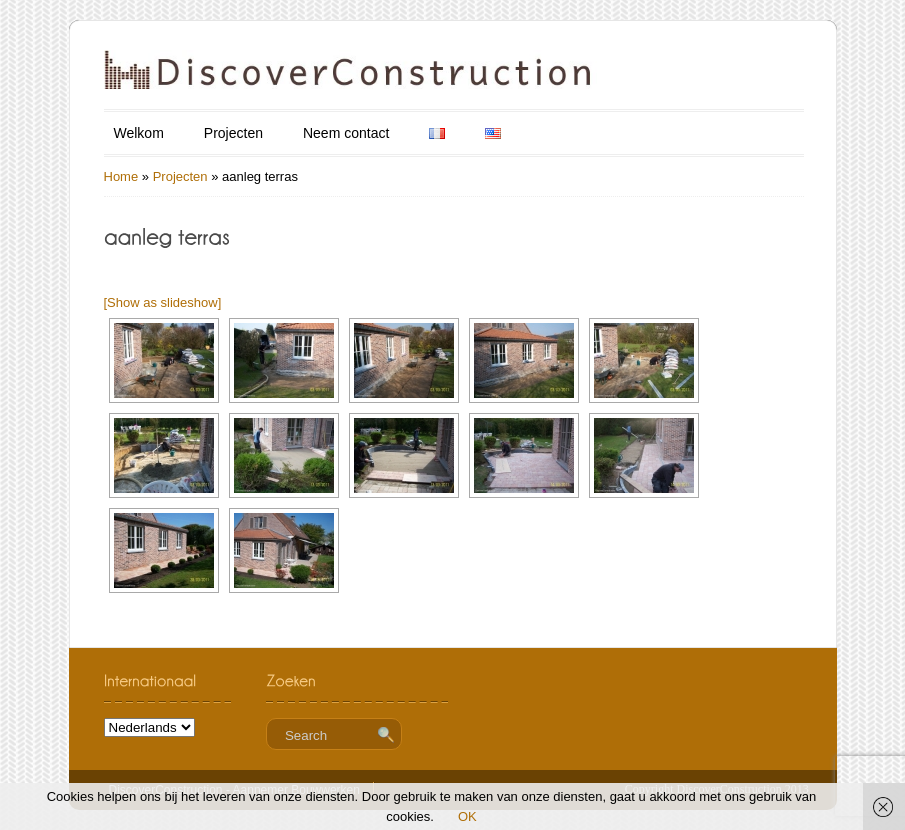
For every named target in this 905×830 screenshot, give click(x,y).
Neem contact (346, 133)
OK (467, 816)
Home (121, 176)
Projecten (233, 133)
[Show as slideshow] (163, 302)
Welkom (139, 133)
